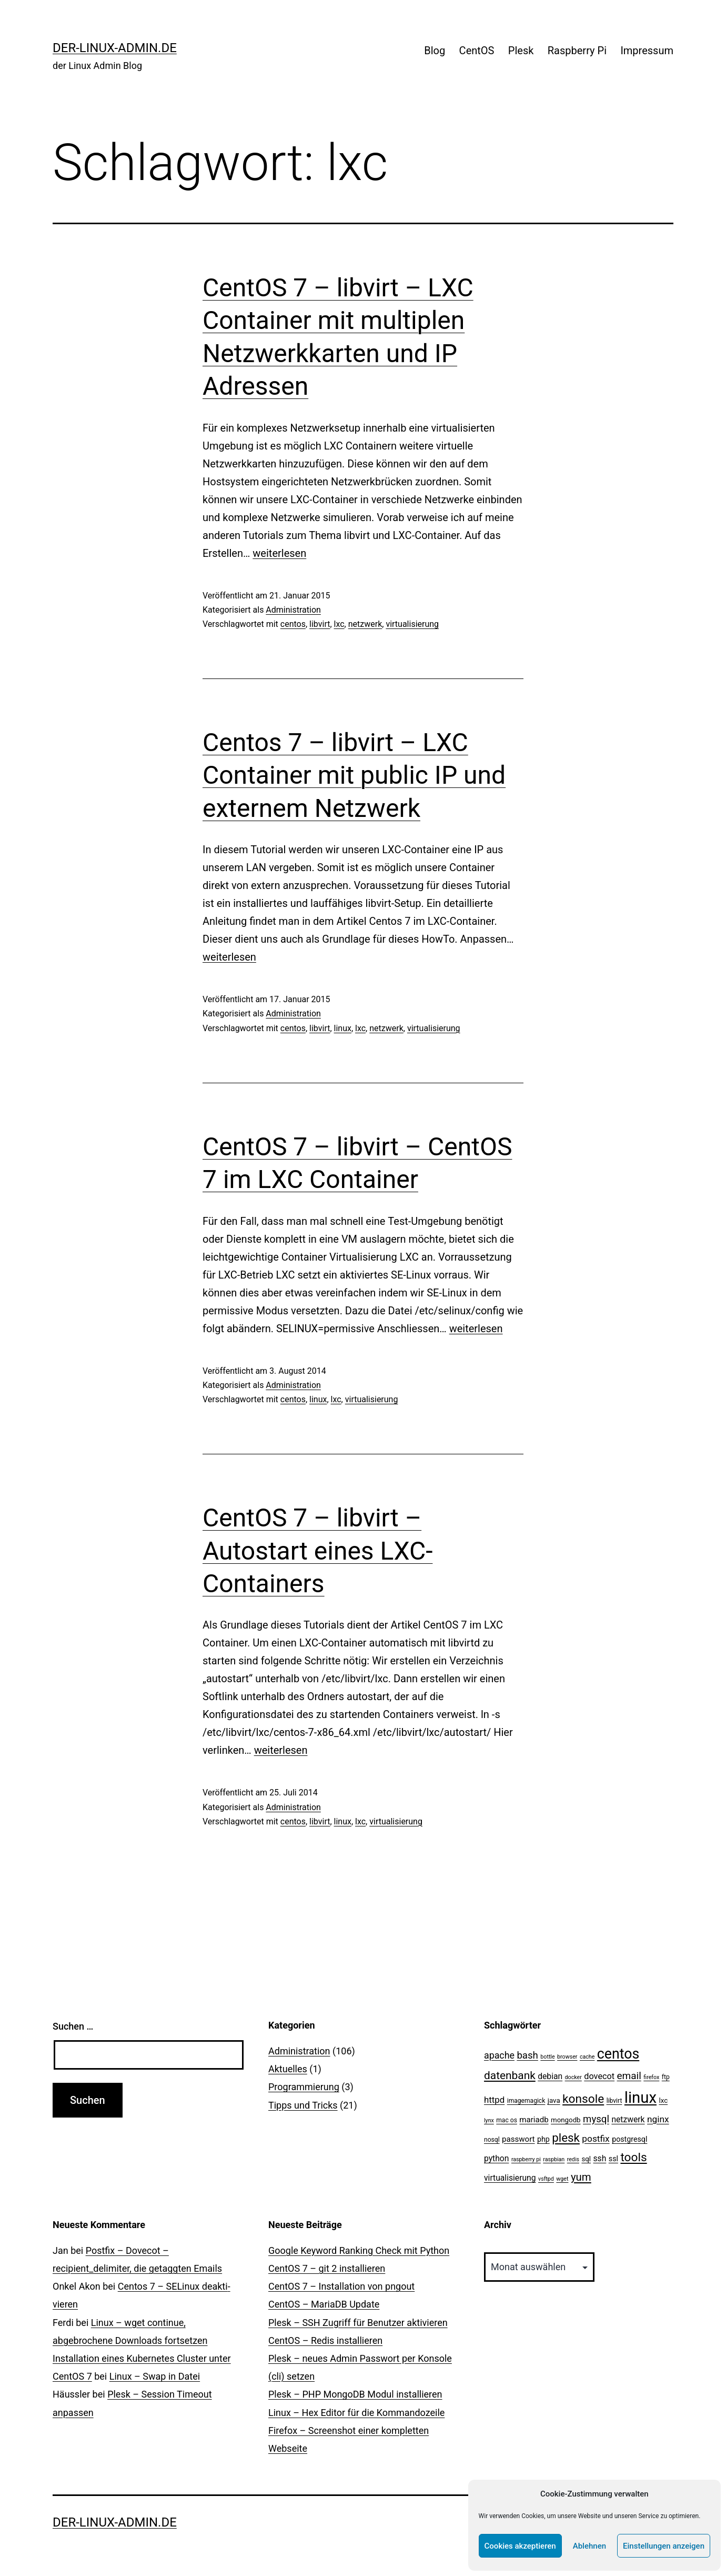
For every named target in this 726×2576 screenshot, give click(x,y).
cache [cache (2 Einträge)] (587, 2056)
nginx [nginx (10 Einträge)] (658, 2119)
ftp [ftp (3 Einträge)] (666, 2077)
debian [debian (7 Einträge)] (550, 2076)
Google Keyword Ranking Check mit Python (358, 2250)
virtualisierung (412, 624)
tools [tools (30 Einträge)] (633, 2157)
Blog (434, 50)
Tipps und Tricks (303, 2105)
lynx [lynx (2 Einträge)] (489, 2120)
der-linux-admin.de (115, 48)
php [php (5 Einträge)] (543, 2139)
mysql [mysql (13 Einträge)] (596, 2119)
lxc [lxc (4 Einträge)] (663, 2100)
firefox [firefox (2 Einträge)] (651, 2077)
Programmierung (303, 2086)
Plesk (521, 50)
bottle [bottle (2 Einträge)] (547, 2056)
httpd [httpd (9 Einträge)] (494, 2099)
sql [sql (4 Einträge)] (586, 2159)
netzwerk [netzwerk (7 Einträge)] (627, 2119)
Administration (293, 610)
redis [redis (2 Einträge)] (573, 2159)
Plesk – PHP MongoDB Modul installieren (355, 2394)
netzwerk (365, 624)
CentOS (477, 50)
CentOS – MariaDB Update (323, 2304)
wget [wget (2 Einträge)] (562, 2178)
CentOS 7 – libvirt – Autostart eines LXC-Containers (317, 1551)
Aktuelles (287, 2068)
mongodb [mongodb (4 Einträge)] (565, 2120)
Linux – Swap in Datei (154, 2376)
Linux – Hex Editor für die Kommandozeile (356, 2412)
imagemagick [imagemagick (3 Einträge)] (526, 2100)
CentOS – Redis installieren (325, 2340)
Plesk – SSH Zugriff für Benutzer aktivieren (358, 2322)
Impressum (646, 50)
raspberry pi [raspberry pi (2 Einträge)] (526, 2159)
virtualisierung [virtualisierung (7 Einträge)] (510, 2178)
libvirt (319, 624)
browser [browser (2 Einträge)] (567, 2056)
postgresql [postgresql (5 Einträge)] (629, 2139)
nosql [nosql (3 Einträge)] (492, 2139)
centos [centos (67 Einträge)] (618, 2053)
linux (342, 1028)
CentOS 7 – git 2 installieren (326, 2268)
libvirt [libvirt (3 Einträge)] (614, 2100)
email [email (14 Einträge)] (629, 2076)
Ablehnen (589, 2546)
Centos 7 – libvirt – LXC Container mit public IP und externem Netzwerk (354, 775)
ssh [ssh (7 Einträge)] (600, 2158)
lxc (339, 624)
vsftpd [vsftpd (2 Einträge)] (546, 2178)
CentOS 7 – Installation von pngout (341, 2286)
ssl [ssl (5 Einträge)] (613, 2158)
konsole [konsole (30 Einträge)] (583, 2099)
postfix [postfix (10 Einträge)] (595, 2138)
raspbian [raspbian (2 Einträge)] (553, 2159)
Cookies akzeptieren (520, 2546)
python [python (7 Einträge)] (496, 2158)
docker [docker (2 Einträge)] (573, 2077)
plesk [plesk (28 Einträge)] (566, 2137)
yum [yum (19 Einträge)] (581, 2177)
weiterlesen (279, 553)
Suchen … (73, 2026)
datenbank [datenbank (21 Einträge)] (510, 2075)
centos (293, 624)
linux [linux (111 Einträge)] (640, 2097)
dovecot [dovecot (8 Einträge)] (599, 2076)
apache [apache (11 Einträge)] (499, 2055)
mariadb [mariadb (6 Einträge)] (533, 2119)
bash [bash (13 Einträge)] (527, 2055)
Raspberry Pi (577, 50)
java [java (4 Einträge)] (554, 2100)
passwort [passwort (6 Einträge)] (518, 2139)
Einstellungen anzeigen (663, 2546)
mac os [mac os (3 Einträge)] (506, 2120)
